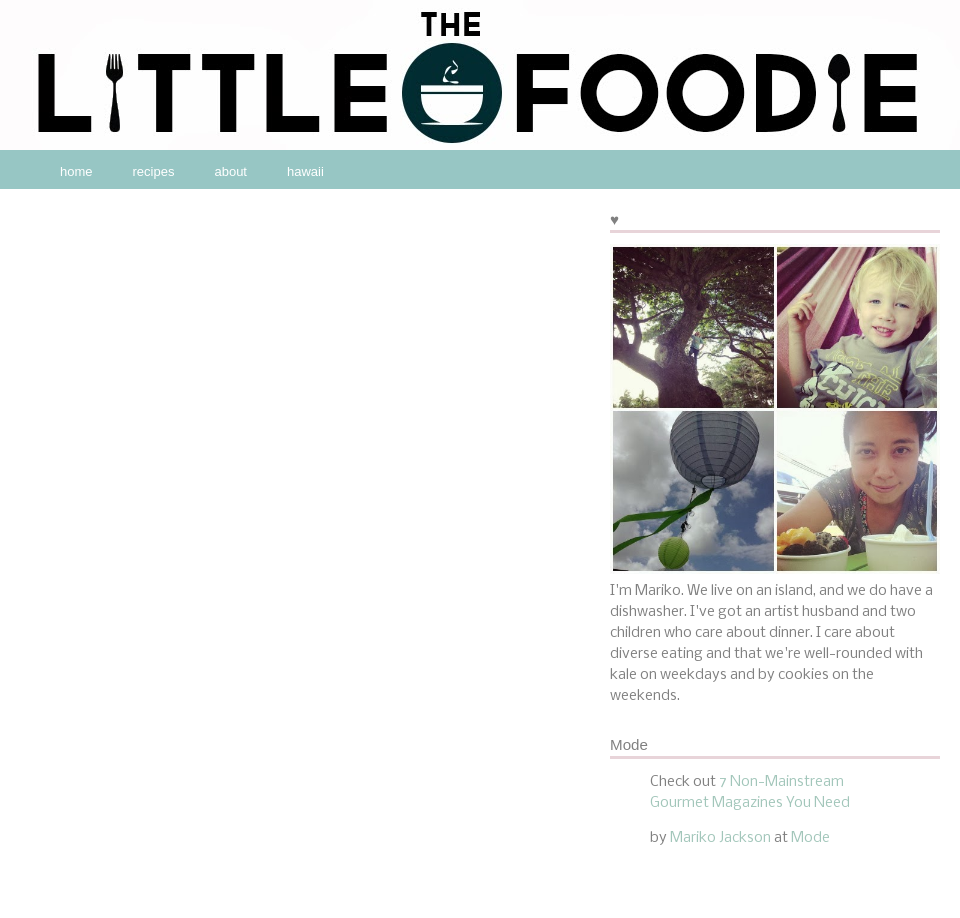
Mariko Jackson (720, 838)
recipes (154, 171)
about (230, 171)
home (76, 171)
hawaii (305, 171)
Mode (810, 838)
